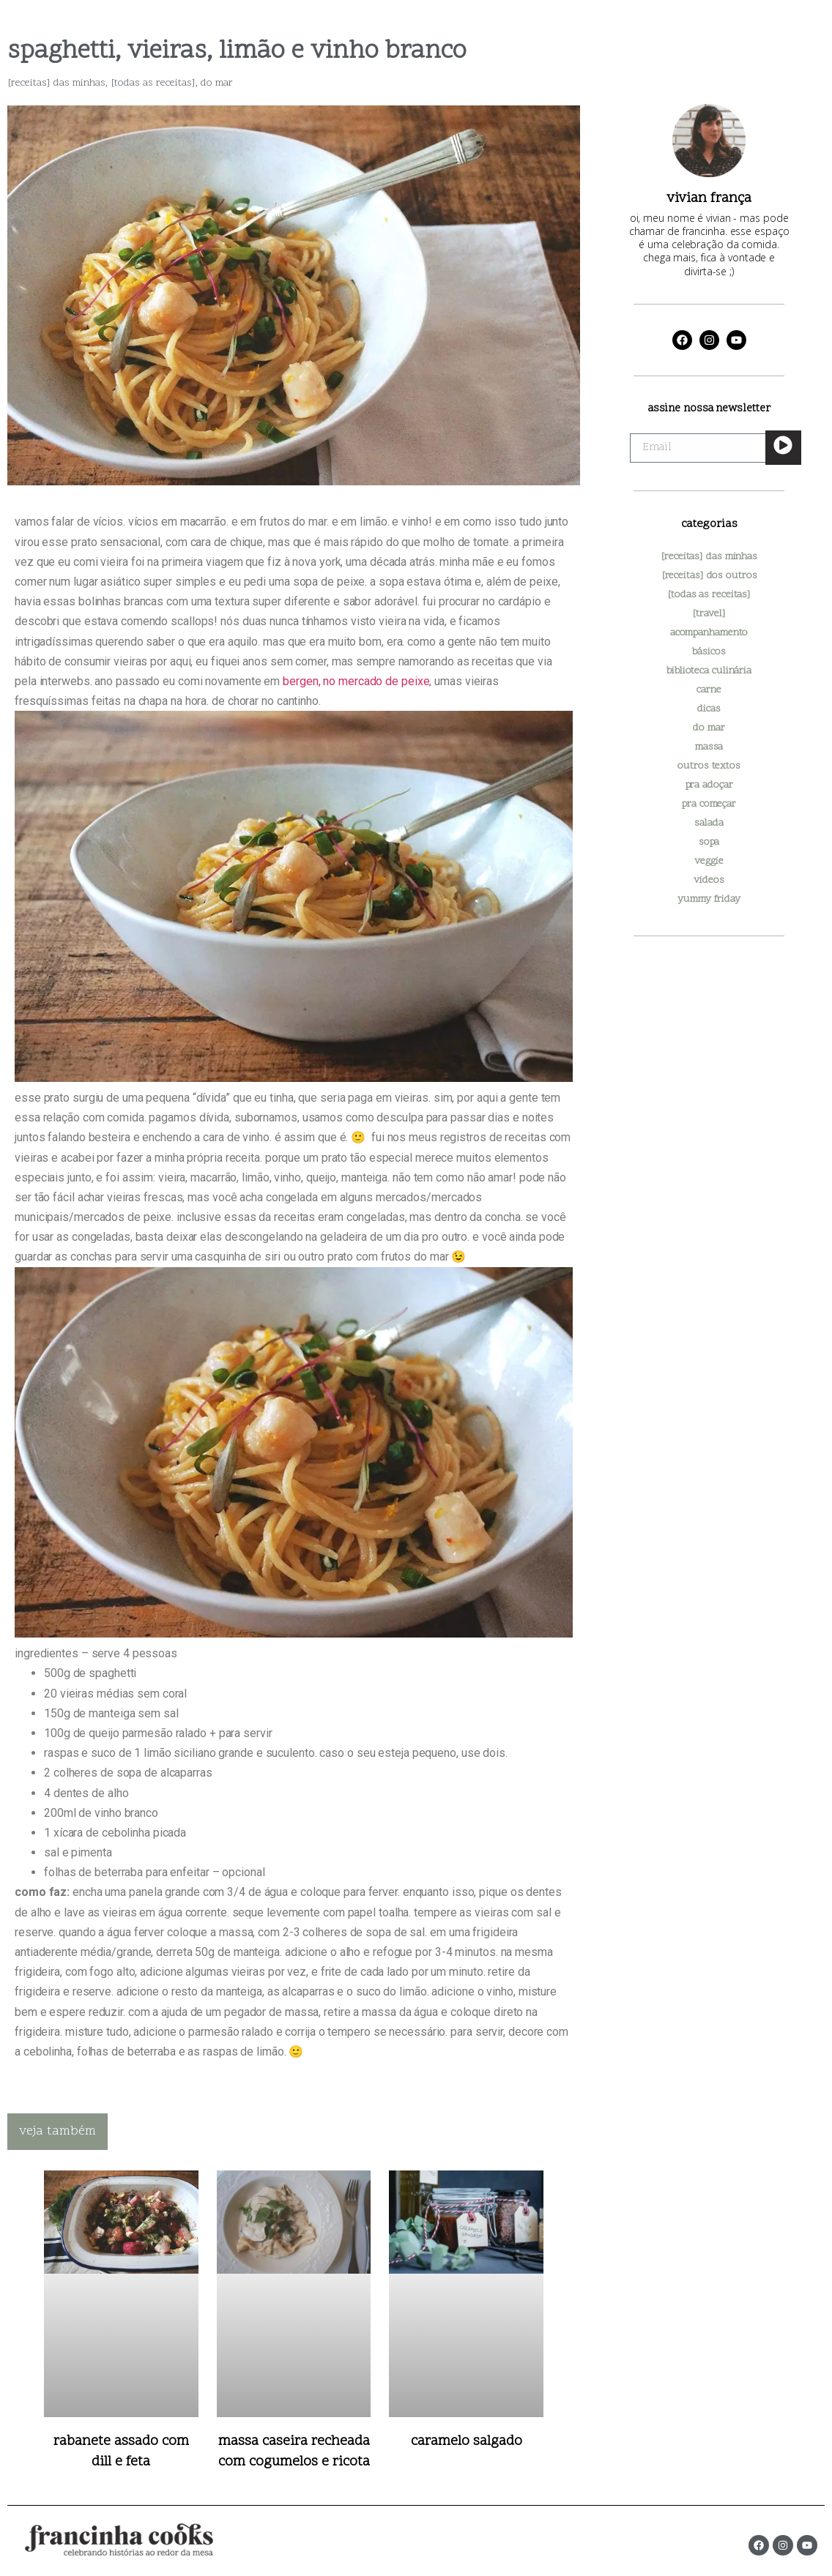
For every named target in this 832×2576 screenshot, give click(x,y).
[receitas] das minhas (56, 83)
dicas (709, 709)
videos (709, 880)
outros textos (708, 766)
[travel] (708, 614)
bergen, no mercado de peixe (356, 681)
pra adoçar (709, 785)
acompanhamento (709, 633)
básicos (708, 652)
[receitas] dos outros (709, 576)
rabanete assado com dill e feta (121, 2452)
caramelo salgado (466, 2442)
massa (709, 747)
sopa (709, 842)
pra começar (709, 804)
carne (709, 690)
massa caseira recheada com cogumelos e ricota (294, 2452)
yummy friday (708, 899)
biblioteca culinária (708, 671)
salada (708, 823)
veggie (708, 861)
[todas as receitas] (153, 83)
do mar (217, 83)
